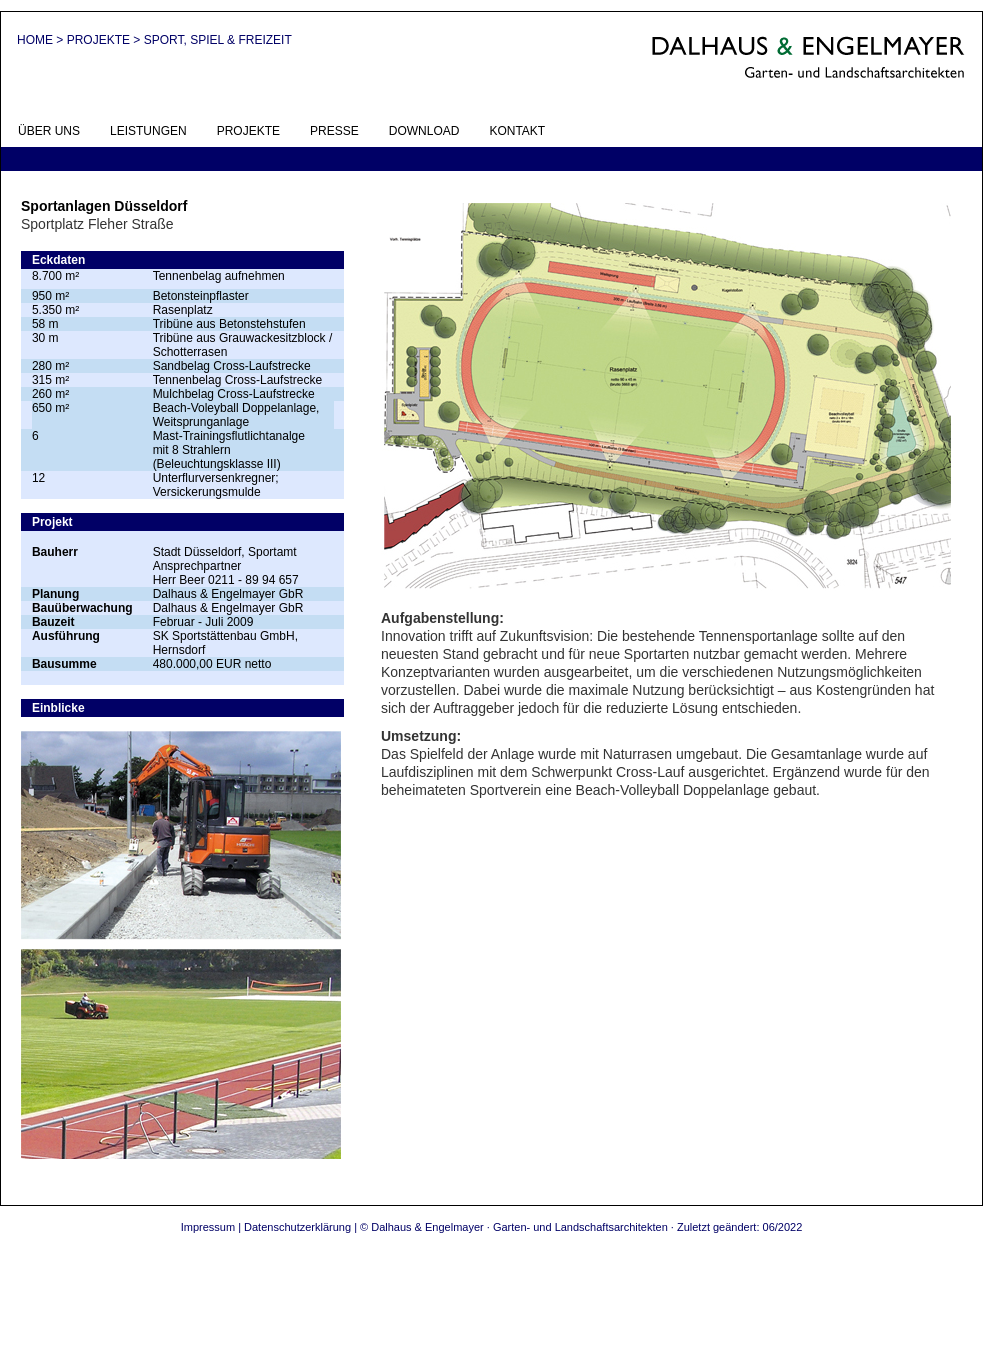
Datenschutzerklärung (297, 1227)
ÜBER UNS (49, 131)
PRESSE (334, 131)
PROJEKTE (248, 131)
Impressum (208, 1227)
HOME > (42, 40)
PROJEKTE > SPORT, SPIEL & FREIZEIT (179, 40)
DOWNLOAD (424, 131)
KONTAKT (517, 131)
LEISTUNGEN (148, 131)
